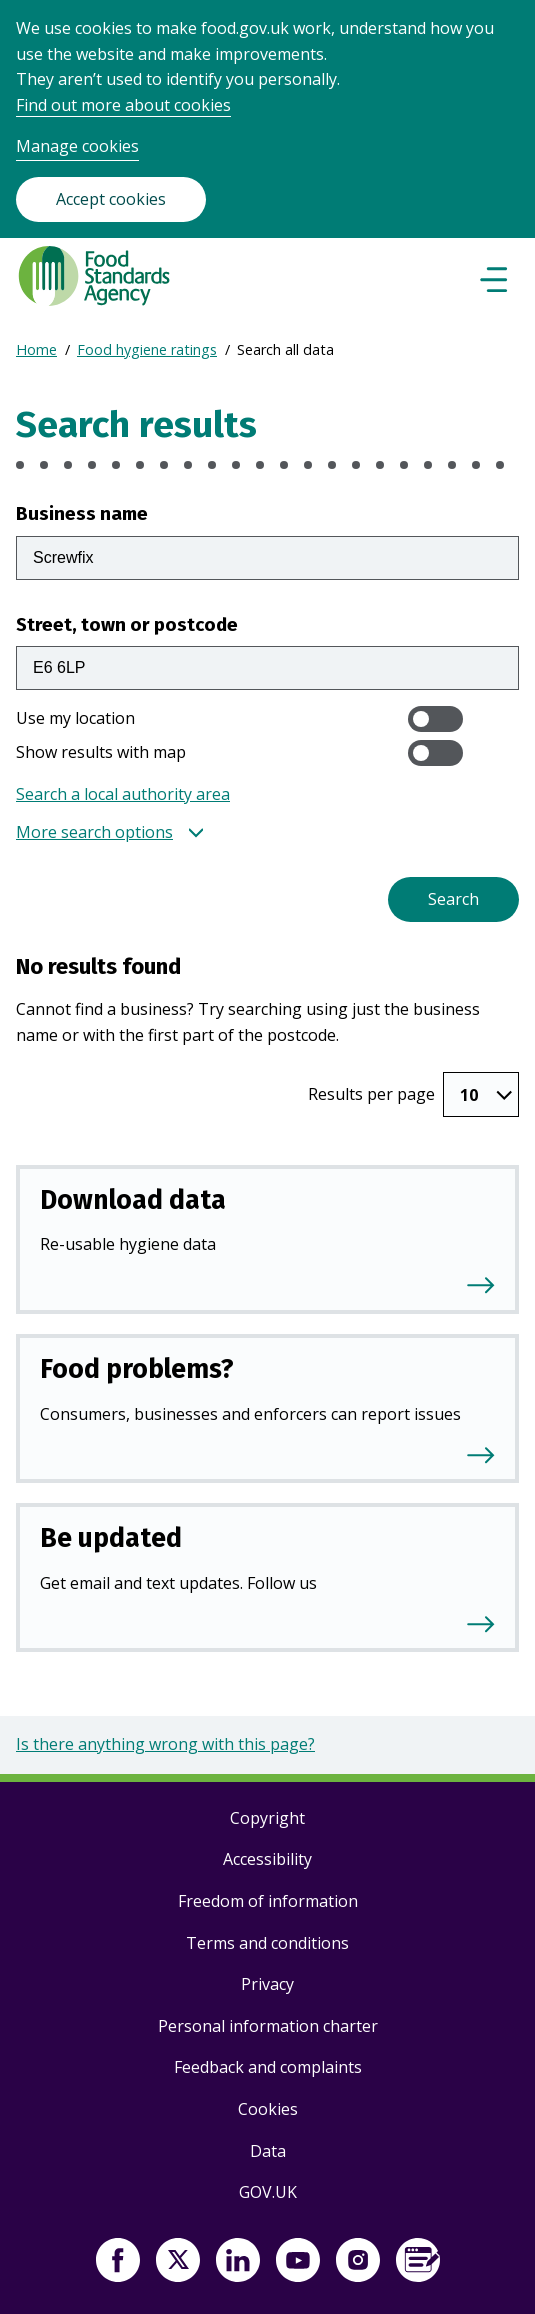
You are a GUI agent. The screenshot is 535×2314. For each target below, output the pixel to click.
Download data (133, 1200)
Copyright (267, 1818)
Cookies (268, 2109)
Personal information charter (268, 2026)
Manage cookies (77, 146)
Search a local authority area (123, 794)
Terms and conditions (267, 1943)
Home (36, 349)
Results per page (371, 1094)
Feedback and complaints (268, 2067)
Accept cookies (111, 199)
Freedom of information (268, 1901)
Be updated (111, 1538)
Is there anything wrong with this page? (165, 1744)
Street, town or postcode (127, 624)
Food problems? (137, 1369)
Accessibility (267, 1859)
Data (268, 2151)
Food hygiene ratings (147, 349)
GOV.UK (268, 2192)
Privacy (267, 1984)
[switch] (435, 719)
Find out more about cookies (123, 105)
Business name (82, 513)
